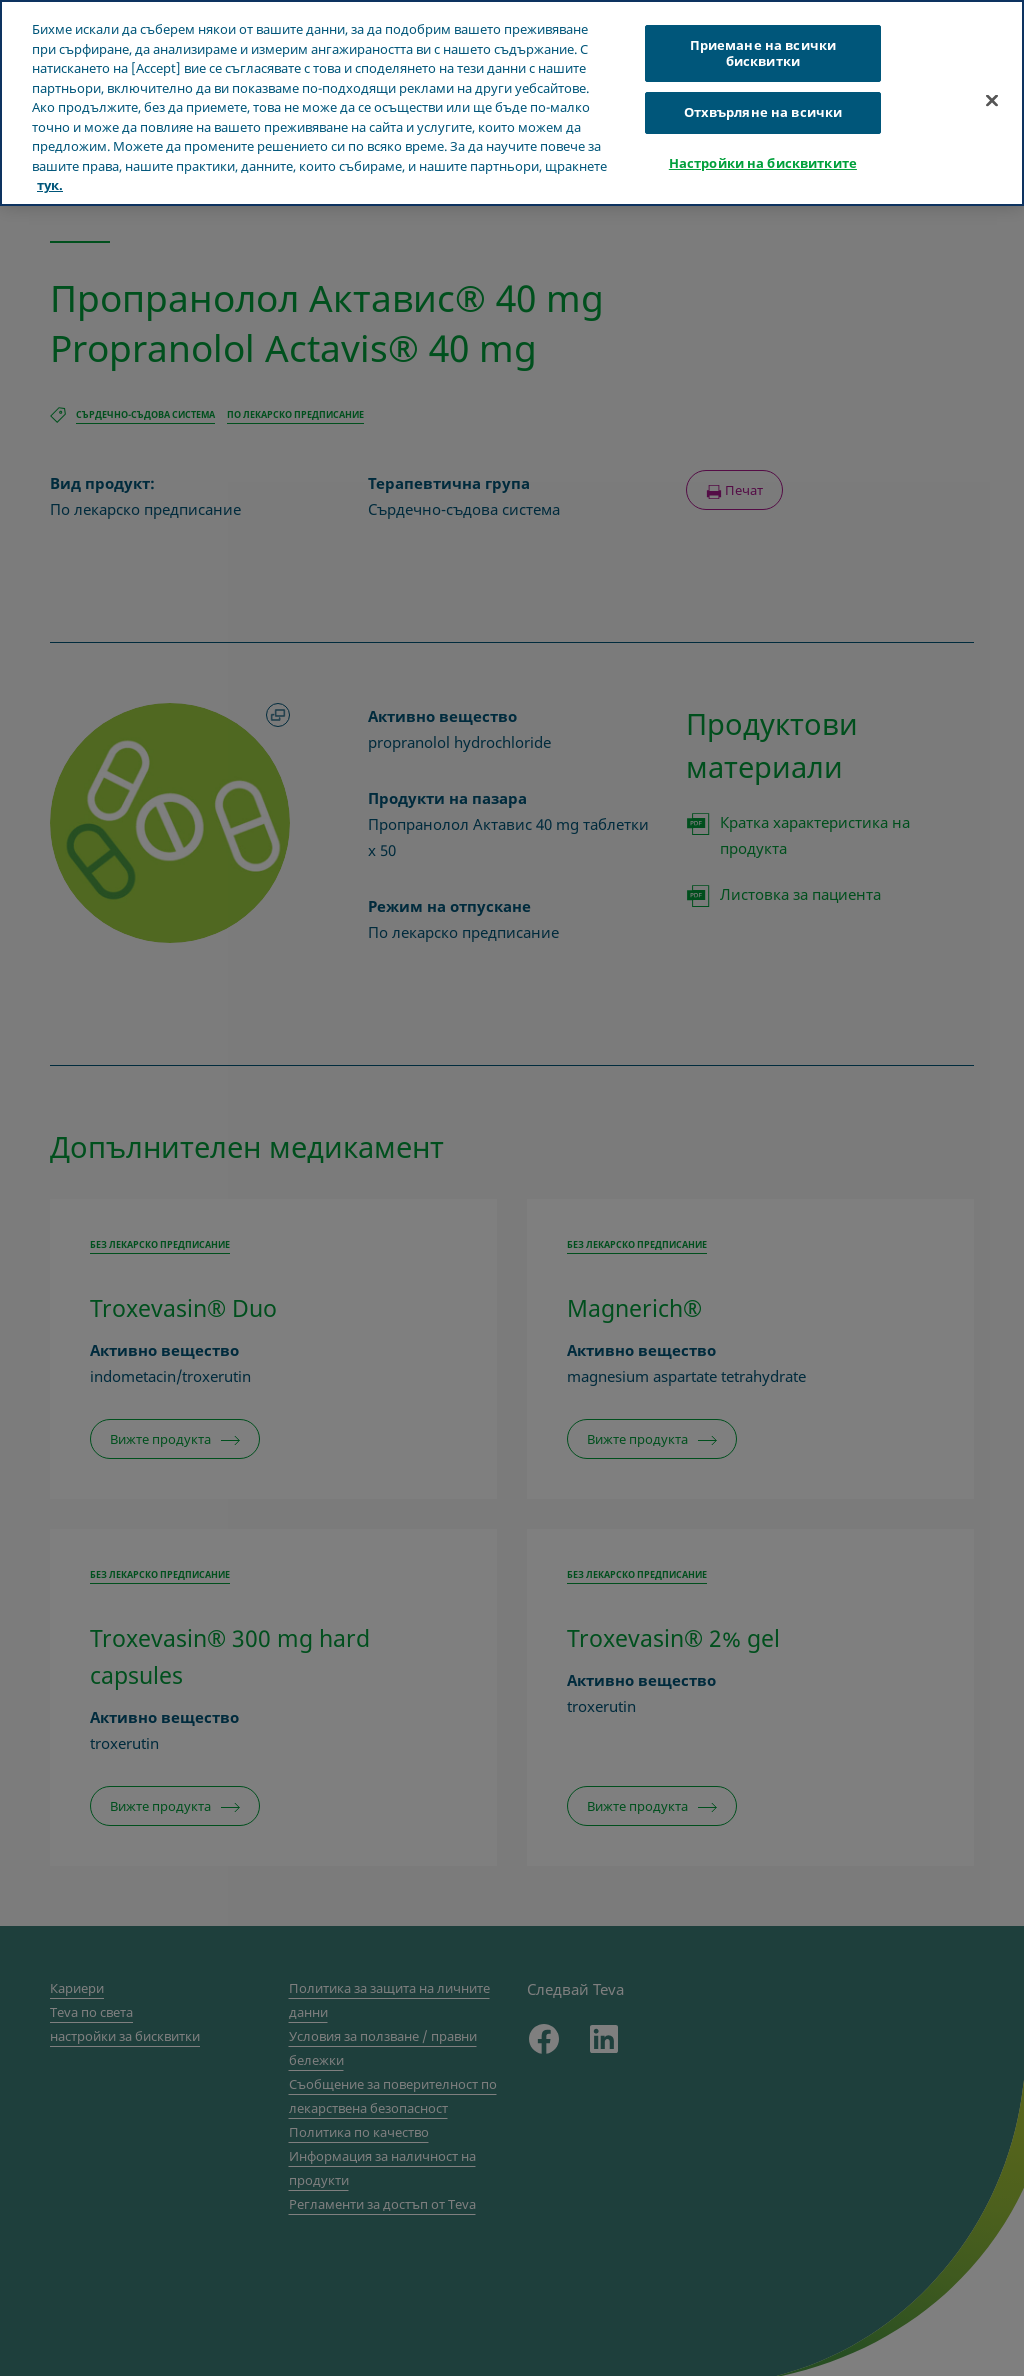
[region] (512, 103)
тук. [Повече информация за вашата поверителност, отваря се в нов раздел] (50, 185)
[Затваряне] (992, 100)
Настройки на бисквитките (763, 163)
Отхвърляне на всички (763, 112)
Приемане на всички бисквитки (763, 53)
